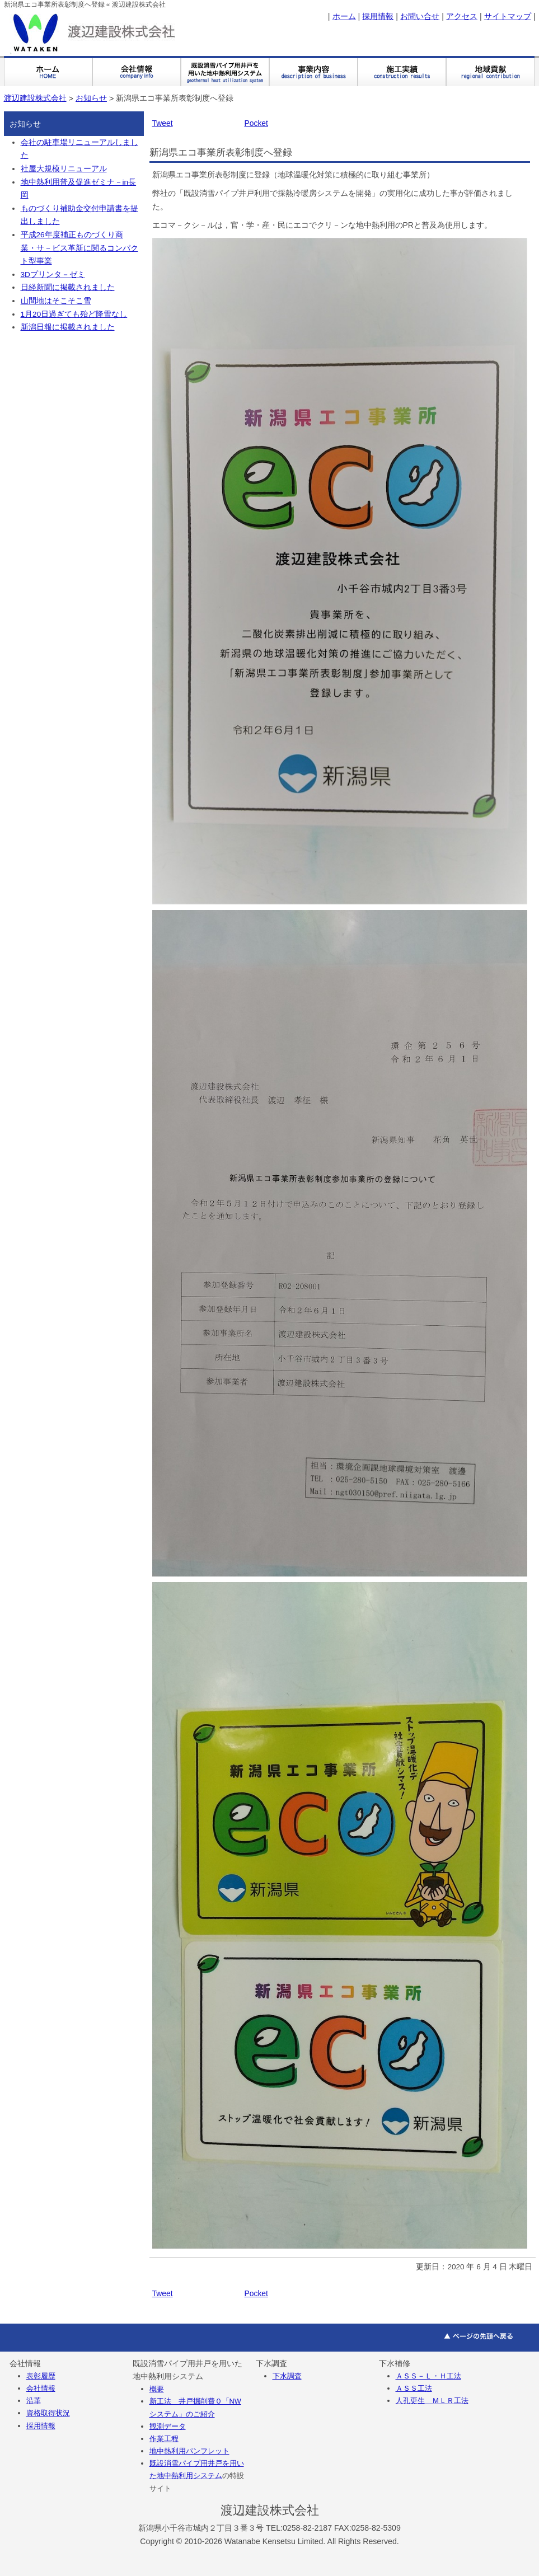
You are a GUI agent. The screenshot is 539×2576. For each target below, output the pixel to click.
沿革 (33, 2400)
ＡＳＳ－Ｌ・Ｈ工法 (428, 2376)
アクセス (461, 16)
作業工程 (164, 2438)
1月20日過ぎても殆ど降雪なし (74, 314)
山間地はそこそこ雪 (56, 301)
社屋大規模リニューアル (64, 169)
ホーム (344, 16)
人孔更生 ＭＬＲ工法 (432, 2400)
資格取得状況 (48, 2413)
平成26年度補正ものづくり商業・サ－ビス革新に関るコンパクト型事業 (79, 248)
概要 (156, 2389)
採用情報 (377, 16)
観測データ (167, 2426)
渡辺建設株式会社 (35, 97)
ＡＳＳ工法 (414, 2388)
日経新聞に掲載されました (68, 287)
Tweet (162, 123)
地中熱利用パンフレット (189, 2451)
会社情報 (40, 2388)
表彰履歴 (40, 2376)
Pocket (256, 123)
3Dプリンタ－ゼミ (53, 274)
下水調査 (287, 2376)
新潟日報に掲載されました (68, 327)
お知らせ (91, 97)
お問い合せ (419, 16)
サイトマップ (507, 16)
